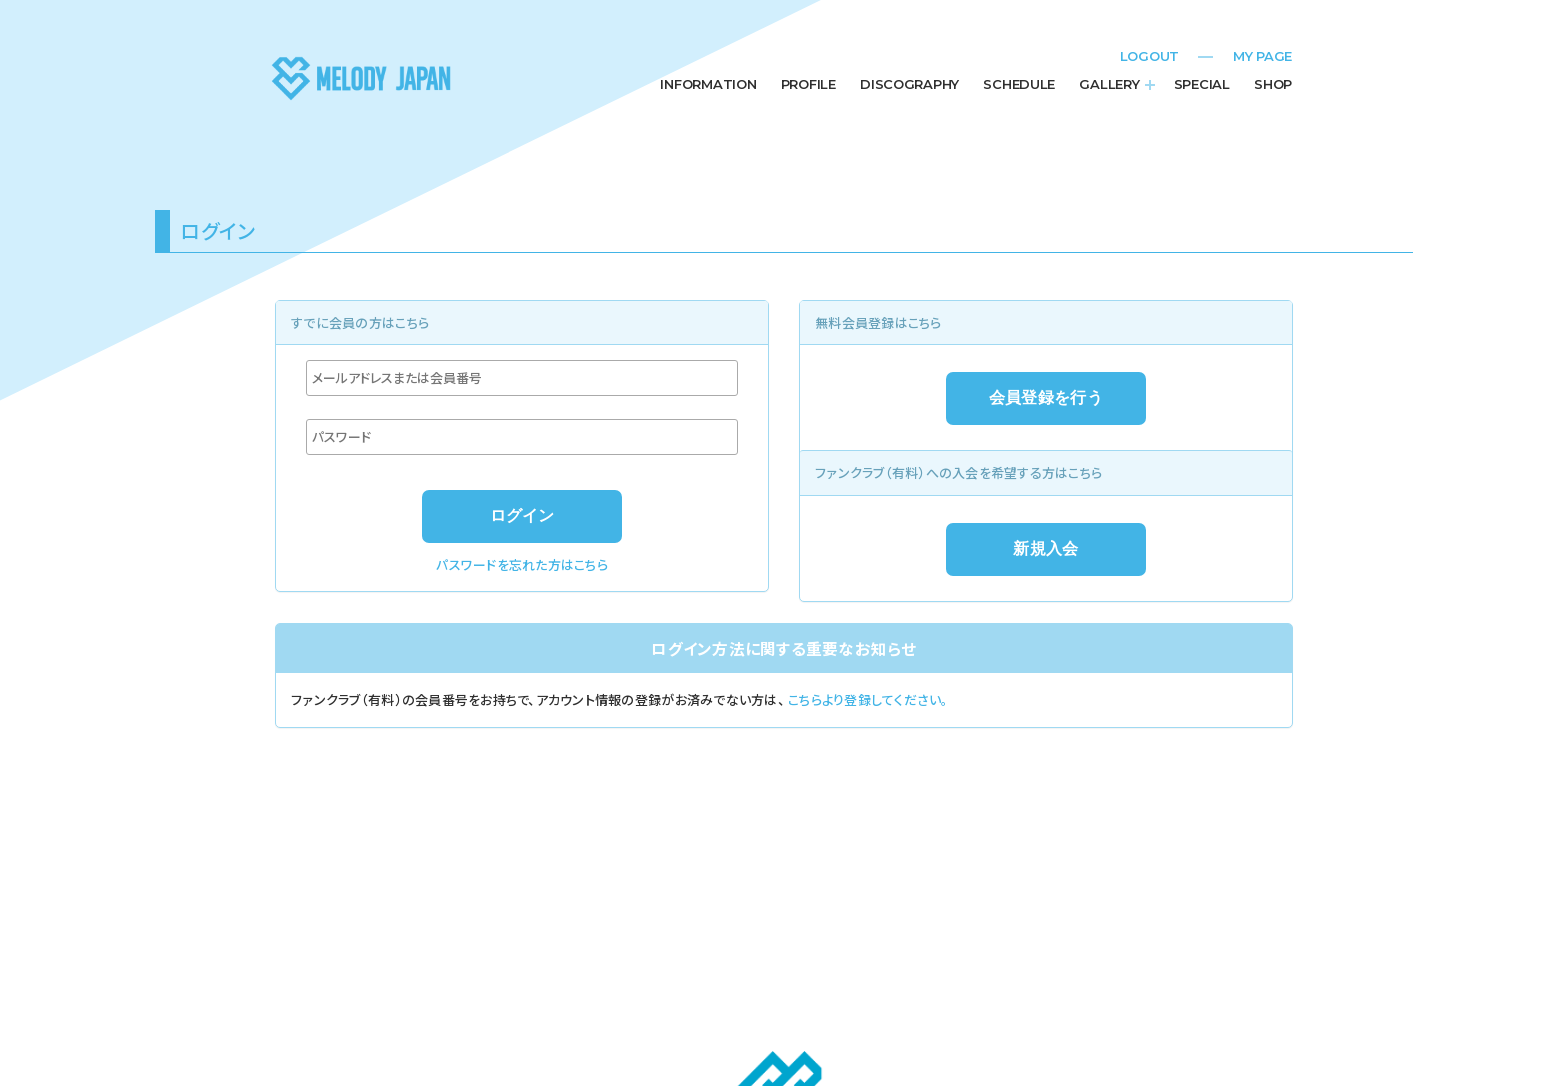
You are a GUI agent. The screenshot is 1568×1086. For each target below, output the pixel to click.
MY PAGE (1262, 56)
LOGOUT (1149, 56)
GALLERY (1109, 84)
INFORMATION (708, 84)
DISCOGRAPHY (909, 84)
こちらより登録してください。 (868, 699)
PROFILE (808, 84)
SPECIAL (1202, 84)
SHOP (1273, 84)
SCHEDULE (1019, 84)
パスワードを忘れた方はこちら (522, 564)
